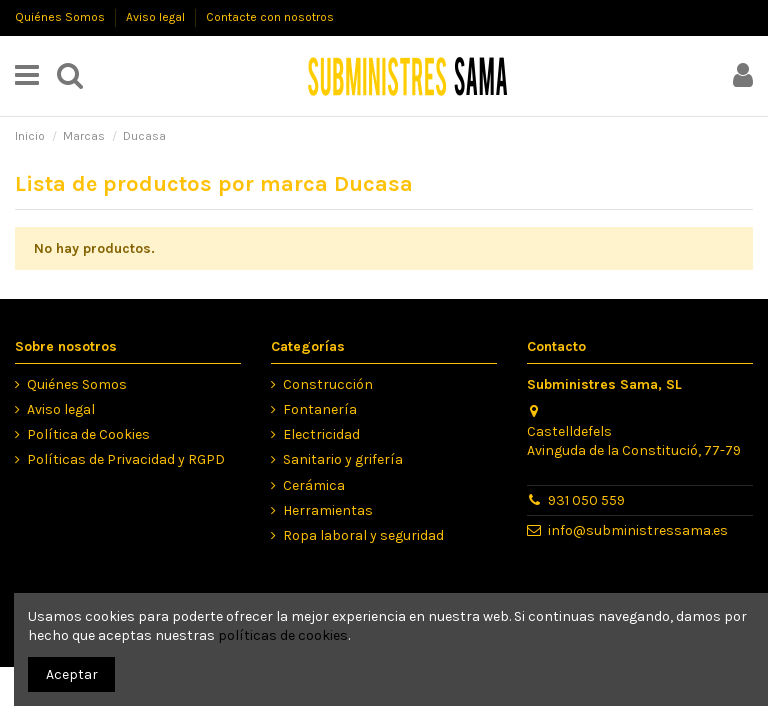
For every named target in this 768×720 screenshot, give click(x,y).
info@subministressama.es (638, 530)
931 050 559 (586, 500)
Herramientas (328, 510)
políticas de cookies (283, 635)
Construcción (328, 384)
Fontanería (320, 409)
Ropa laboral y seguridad (363, 535)
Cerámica (314, 485)
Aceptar (72, 674)
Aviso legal (157, 17)
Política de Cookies (88, 434)
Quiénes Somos (61, 17)
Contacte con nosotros (270, 17)
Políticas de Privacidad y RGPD (126, 459)
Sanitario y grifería (343, 459)
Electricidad (321, 434)
